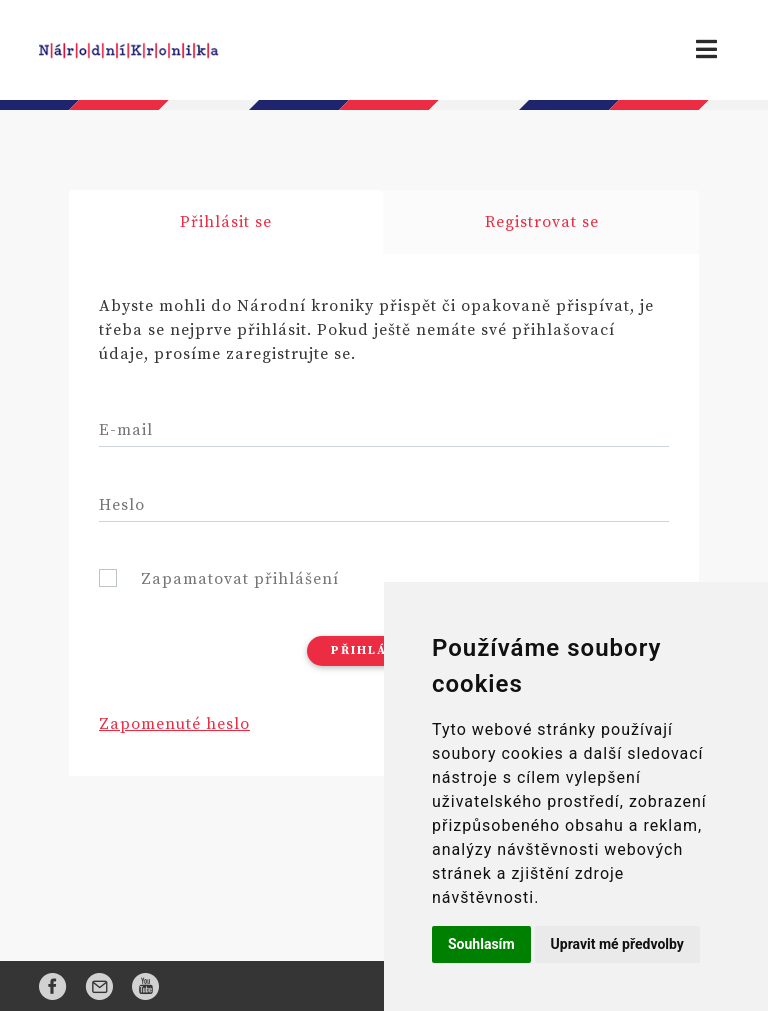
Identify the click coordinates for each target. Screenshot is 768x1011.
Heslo (122, 505)
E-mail (126, 430)
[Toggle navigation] (706, 50)
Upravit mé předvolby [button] (617, 944)
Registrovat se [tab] (542, 222)
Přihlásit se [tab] (226, 222)
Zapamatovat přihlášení (240, 579)
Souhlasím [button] (481, 944)
